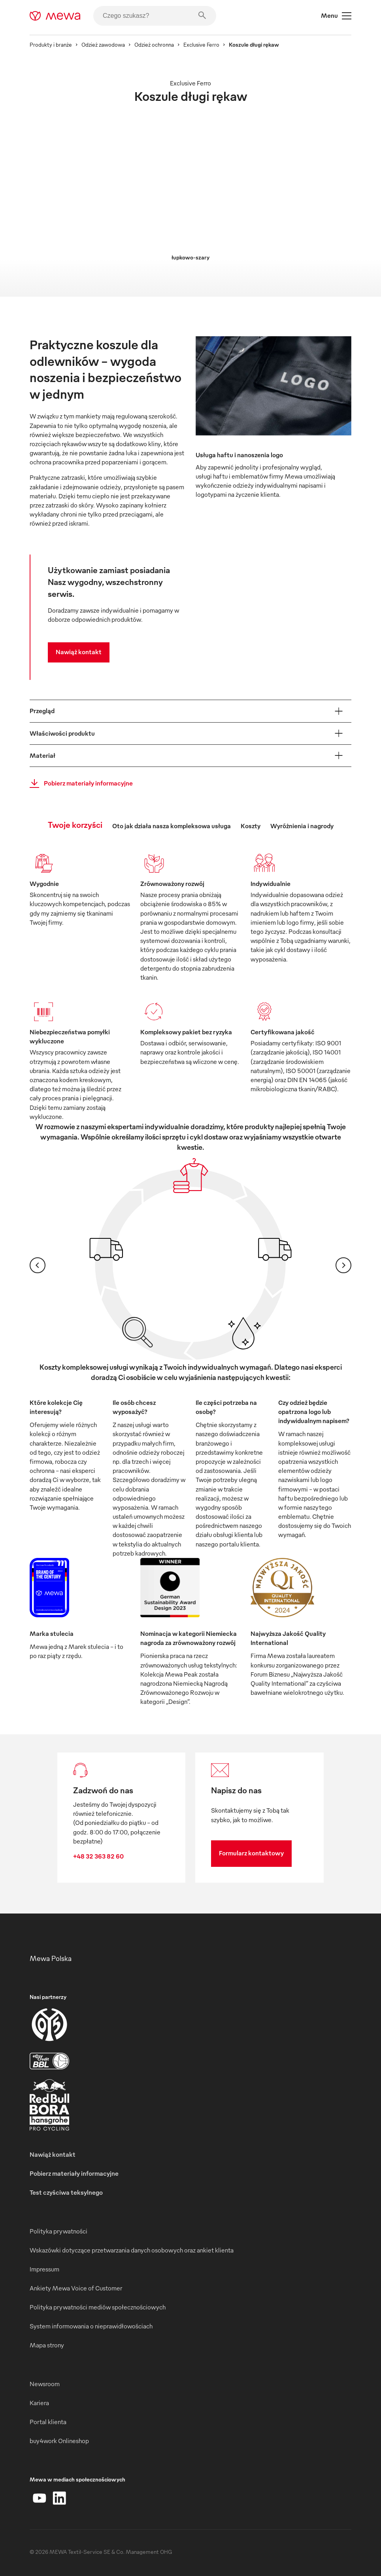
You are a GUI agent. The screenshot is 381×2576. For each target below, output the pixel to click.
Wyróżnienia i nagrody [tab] (302, 826)
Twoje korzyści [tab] (75, 824)
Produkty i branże (51, 44)
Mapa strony (47, 2345)
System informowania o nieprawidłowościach (91, 2326)
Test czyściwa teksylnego (66, 2192)
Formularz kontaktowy (251, 1853)
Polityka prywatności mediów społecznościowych (98, 2307)
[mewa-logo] (55, 16)
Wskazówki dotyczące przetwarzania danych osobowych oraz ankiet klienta (132, 2250)
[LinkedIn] (59, 2498)
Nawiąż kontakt (79, 652)
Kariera (39, 2403)
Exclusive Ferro (201, 44)
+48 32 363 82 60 (98, 1856)
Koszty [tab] (250, 826)
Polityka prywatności (58, 2231)
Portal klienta (48, 2422)
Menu (336, 16)
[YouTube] (39, 2498)
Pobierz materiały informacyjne (79, 783)
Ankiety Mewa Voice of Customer (76, 2288)
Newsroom (45, 2384)
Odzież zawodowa (103, 44)
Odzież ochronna (154, 44)
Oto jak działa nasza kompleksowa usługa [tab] (171, 826)
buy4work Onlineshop (59, 2441)
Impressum (44, 2269)
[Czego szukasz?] (154, 16)
